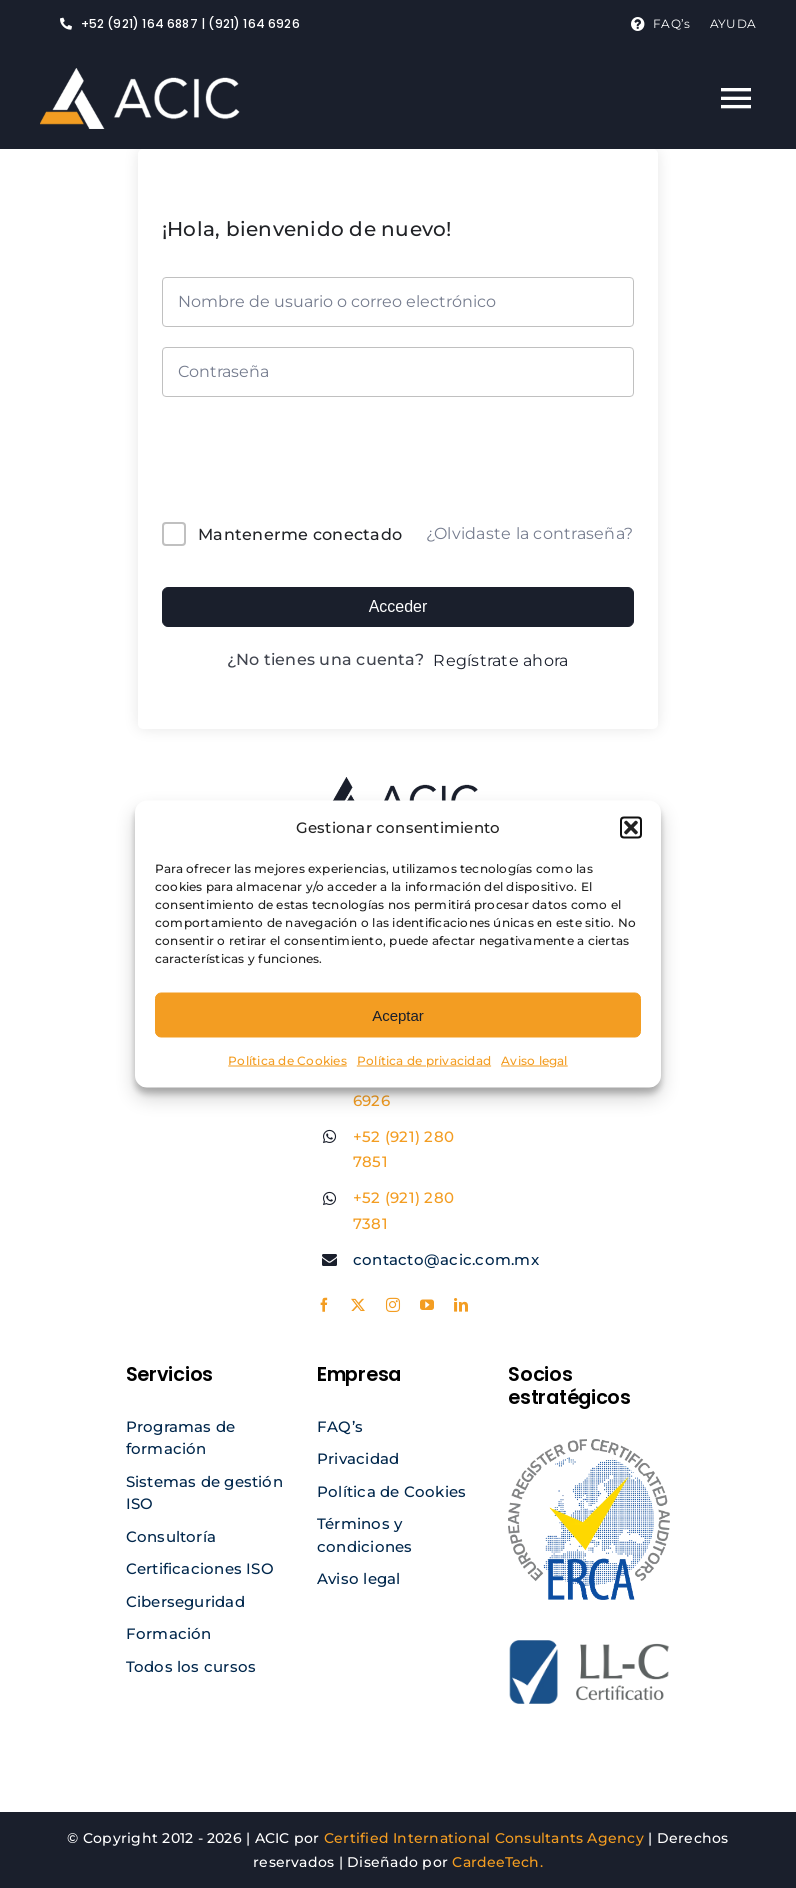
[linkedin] (461, 1305)
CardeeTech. (497, 1862)
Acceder (398, 606)
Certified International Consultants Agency (484, 1838)
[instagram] (393, 1305)
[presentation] (297, 463)
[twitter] (358, 1305)
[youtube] (427, 1305)
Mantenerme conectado (300, 534)
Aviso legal (534, 1060)
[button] (631, 828)
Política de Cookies (287, 1060)
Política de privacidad (424, 1060)
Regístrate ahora (500, 660)
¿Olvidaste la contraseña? (529, 533)
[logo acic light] (140, 75)
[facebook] (324, 1305)
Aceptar (398, 1014)
